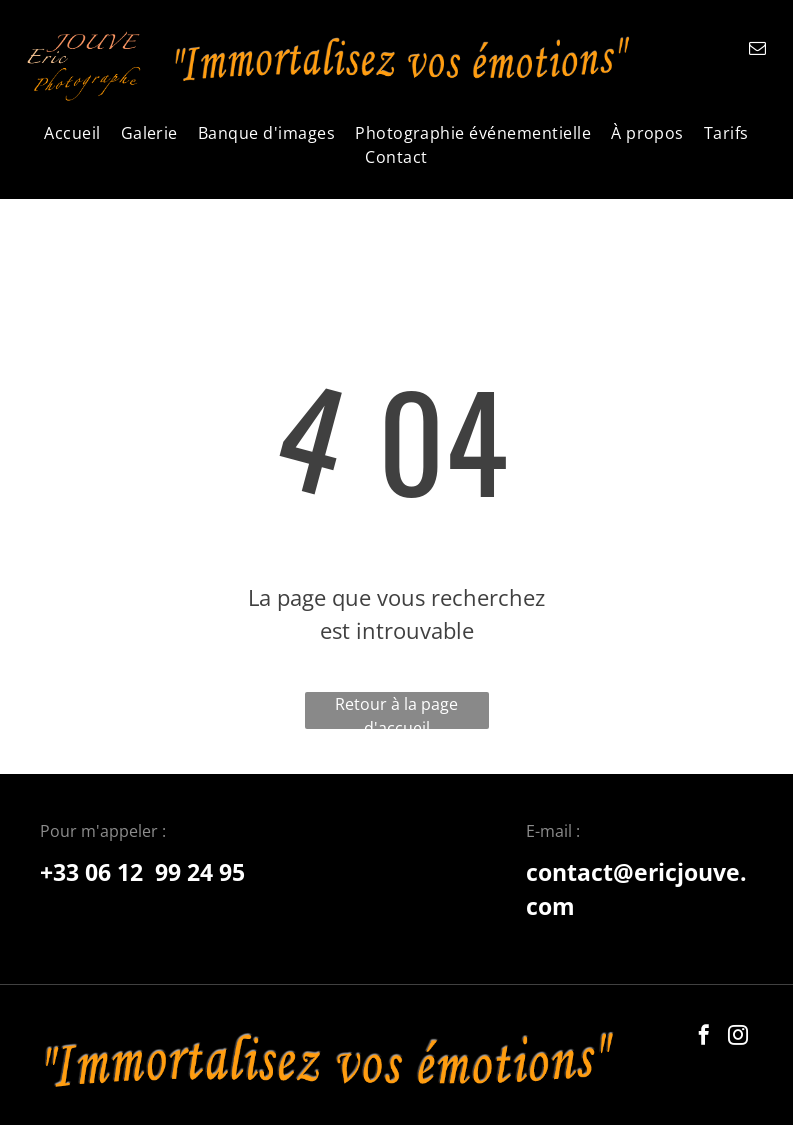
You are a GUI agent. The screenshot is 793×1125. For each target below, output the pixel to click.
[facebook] (704, 1037)
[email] (757, 51)
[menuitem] (72, 133)
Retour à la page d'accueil (396, 711)
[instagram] (738, 1037)
